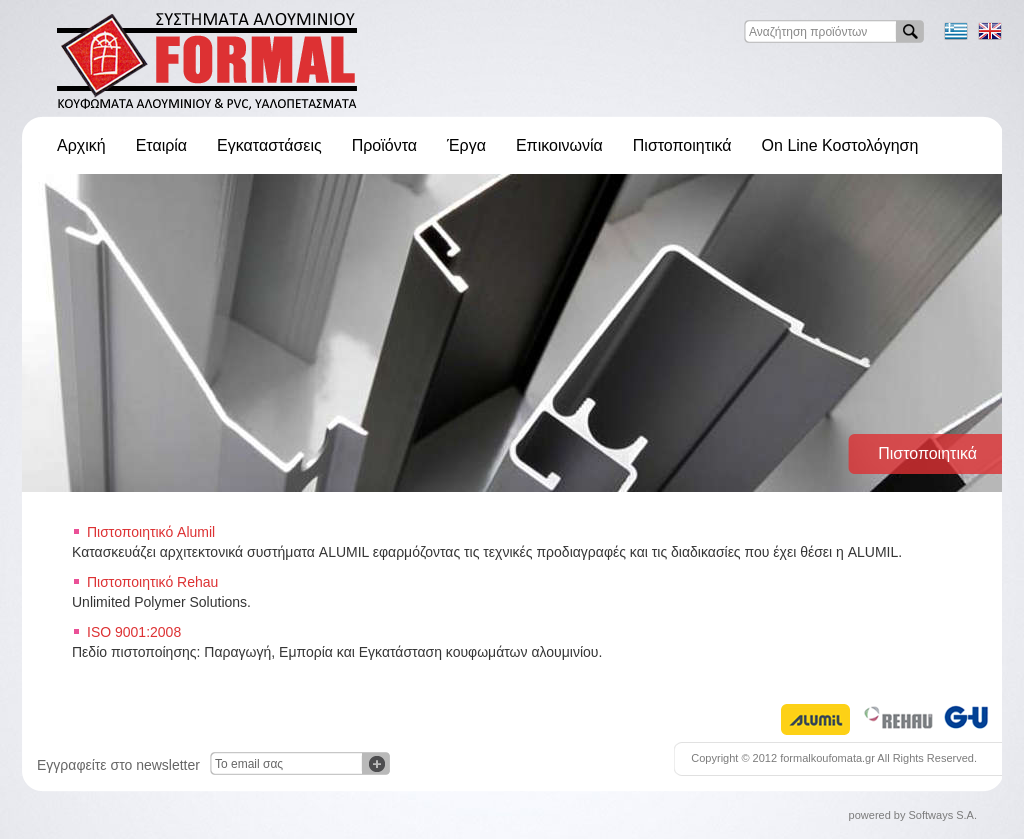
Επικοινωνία (559, 145)
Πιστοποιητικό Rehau (152, 582)
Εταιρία (161, 145)
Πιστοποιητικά (682, 145)
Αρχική (81, 145)
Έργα (466, 145)
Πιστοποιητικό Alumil (151, 532)
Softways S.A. (943, 815)
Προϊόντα (384, 145)
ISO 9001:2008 (134, 632)
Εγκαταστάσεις (269, 145)
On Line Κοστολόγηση (840, 145)
